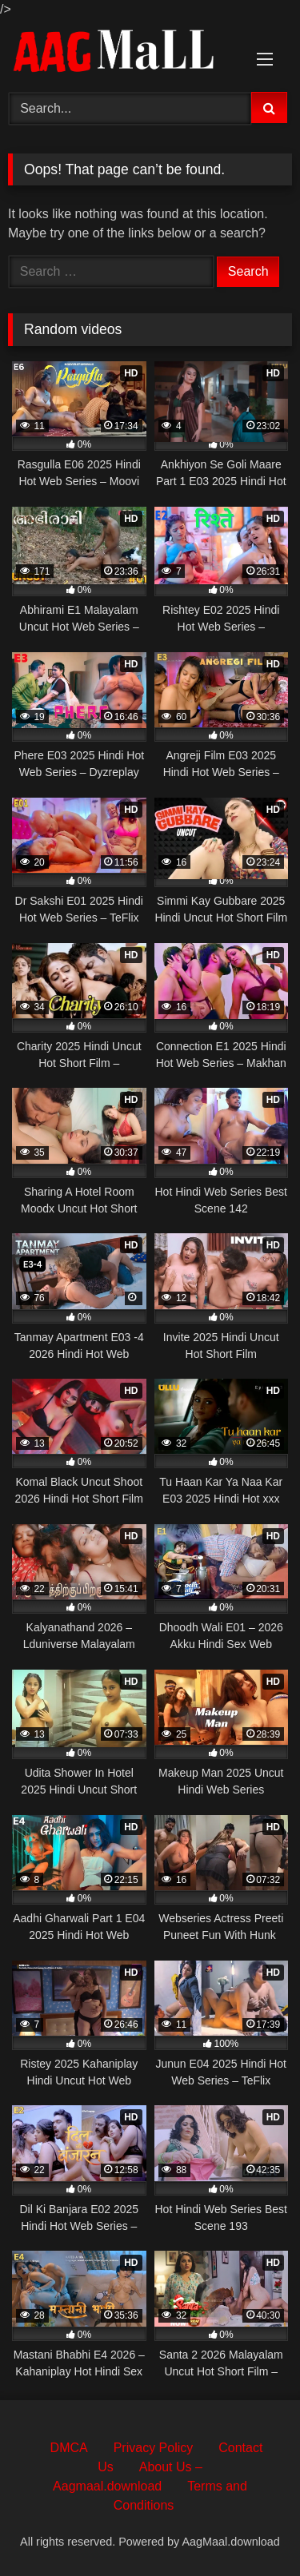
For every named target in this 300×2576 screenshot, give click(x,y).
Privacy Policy (154, 2448)
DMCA (69, 2448)
